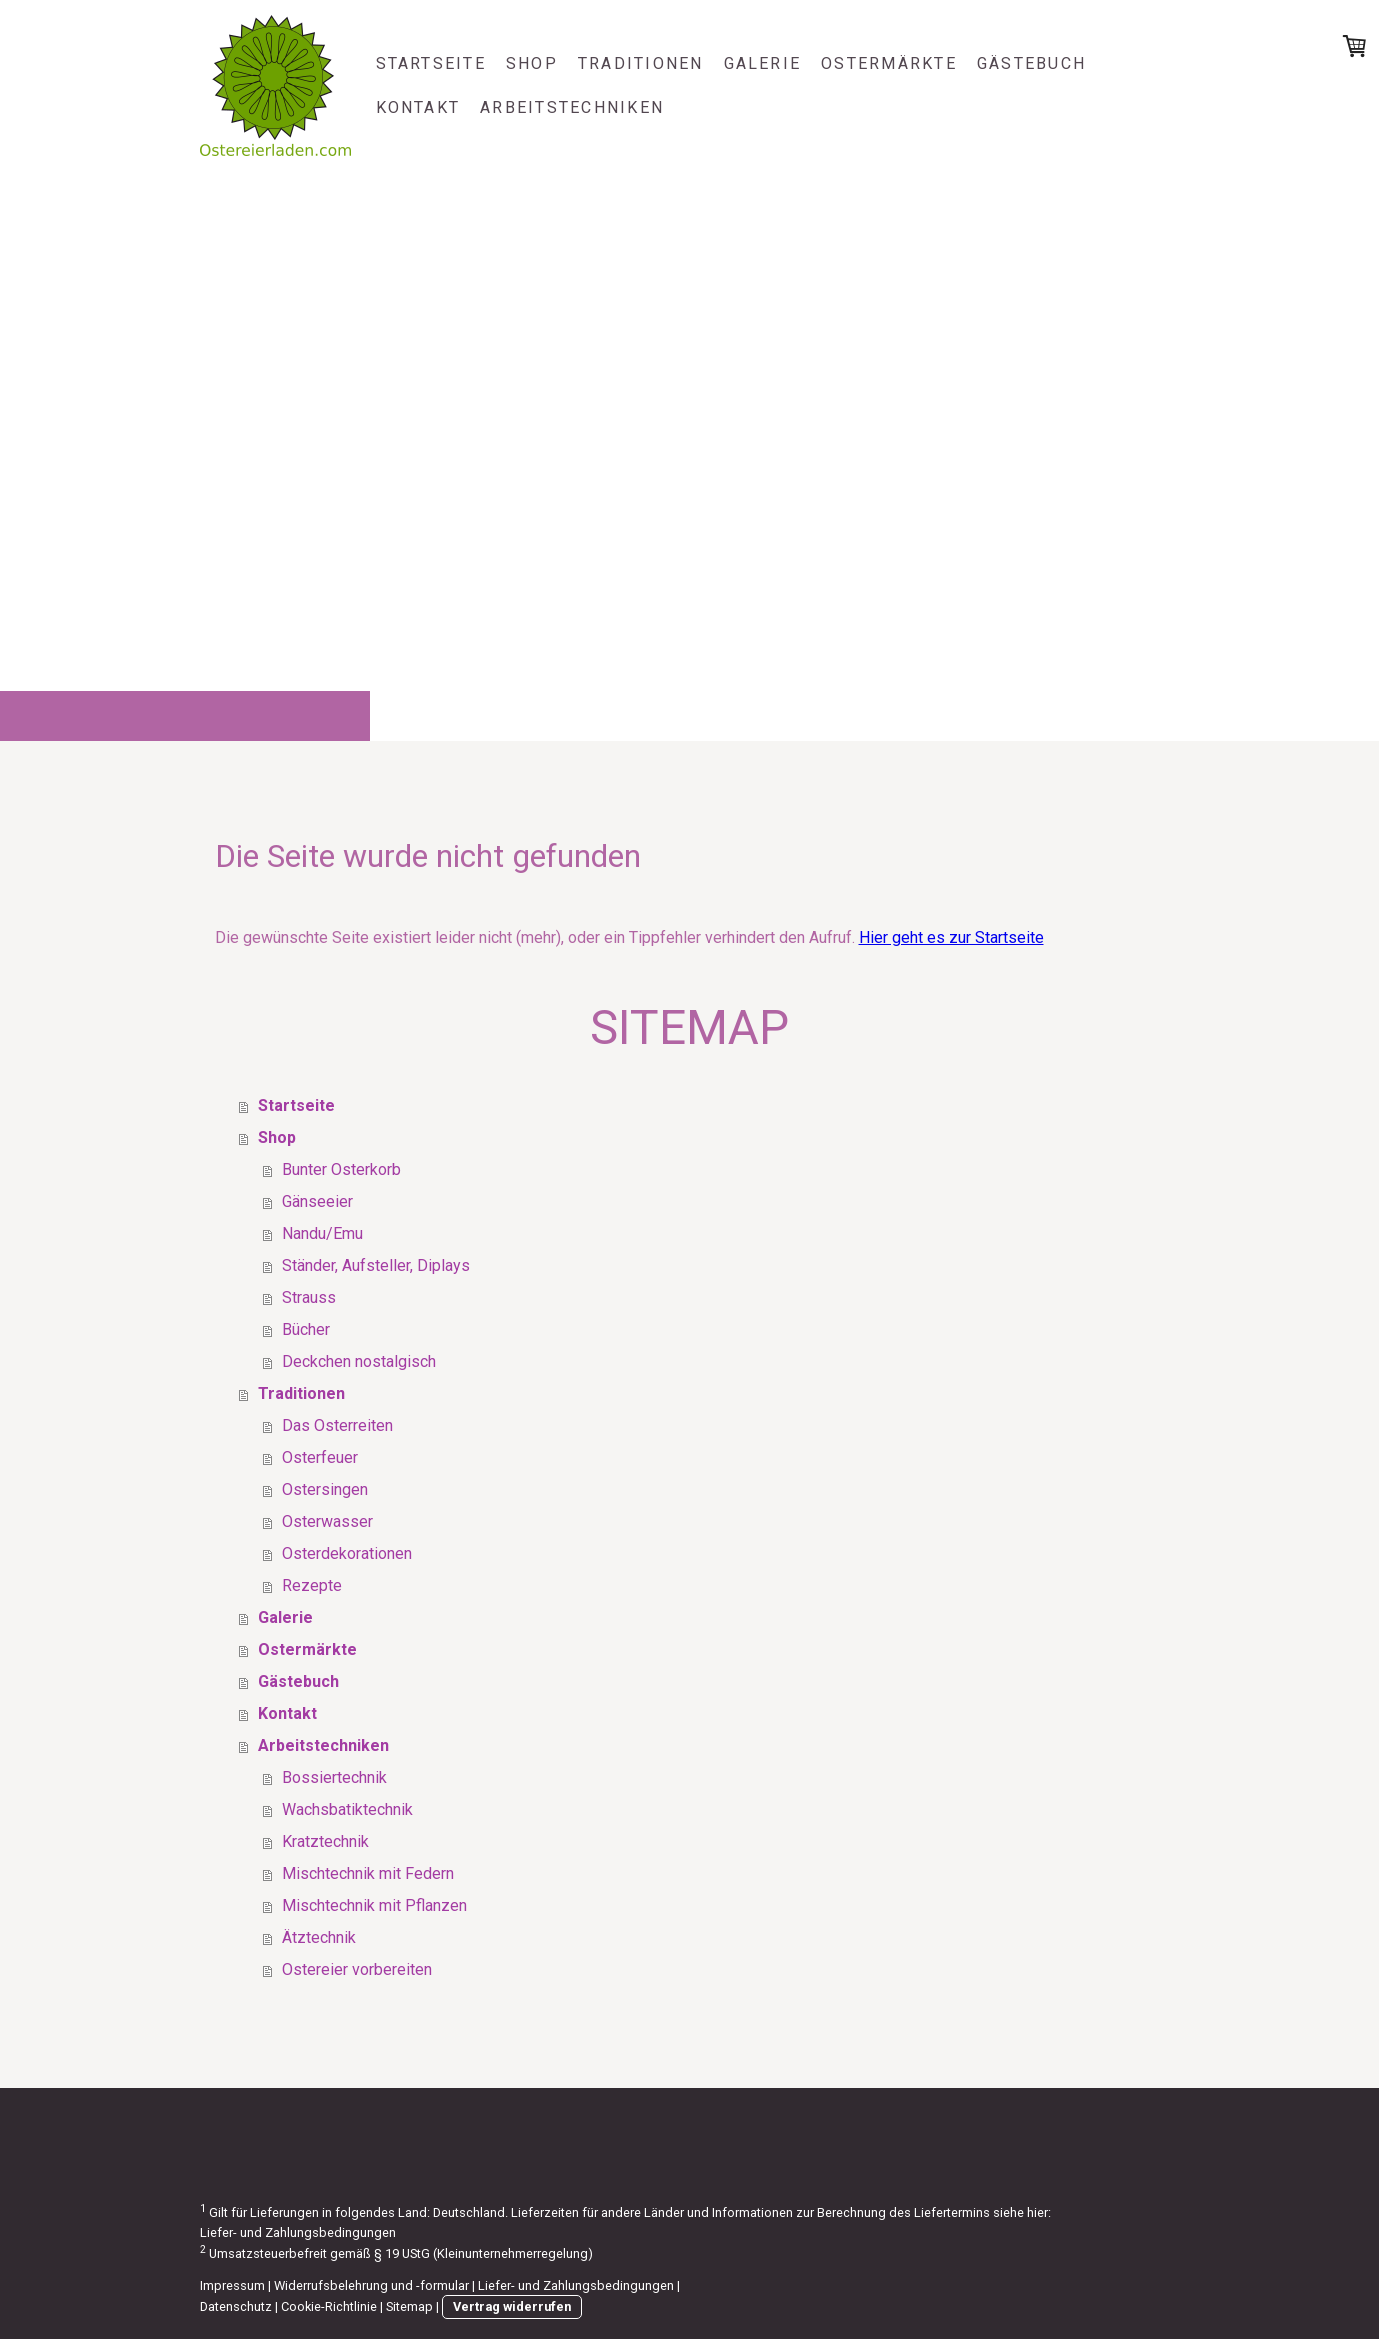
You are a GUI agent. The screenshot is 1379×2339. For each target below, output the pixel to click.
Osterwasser (327, 1521)
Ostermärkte (889, 63)
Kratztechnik (325, 1841)
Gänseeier (317, 1201)
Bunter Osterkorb (341, 1169)
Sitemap (409, 2306)
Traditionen (641, 63)
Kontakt (418, 107)
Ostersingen (325, 1489)
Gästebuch (1031, 63)
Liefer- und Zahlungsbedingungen (298, 2232)
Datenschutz (236, 2306)
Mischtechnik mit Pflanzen (374, 1905)
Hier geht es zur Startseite (951, 937)
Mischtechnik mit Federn (368, 1873)
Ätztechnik (319, 1937)
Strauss (309, 1297)
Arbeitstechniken (572, 107)
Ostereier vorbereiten (357, 1969)
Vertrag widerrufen (512, 2306)
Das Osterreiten (337, 1425)
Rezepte (312, 1585)
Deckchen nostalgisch (359, 1361)
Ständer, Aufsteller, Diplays (376, 1265)
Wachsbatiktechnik (347, 1809)
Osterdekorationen (347, 1553)
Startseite (431, 63)
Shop (532, 63)
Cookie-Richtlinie (329, 2306)
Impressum (232, 2285)
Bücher (306, 1329)
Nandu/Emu (322, 1233)
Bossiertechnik (334, 1777)
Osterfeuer (320, 1457)
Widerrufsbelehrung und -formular (371, 2285)
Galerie (763, 63)
